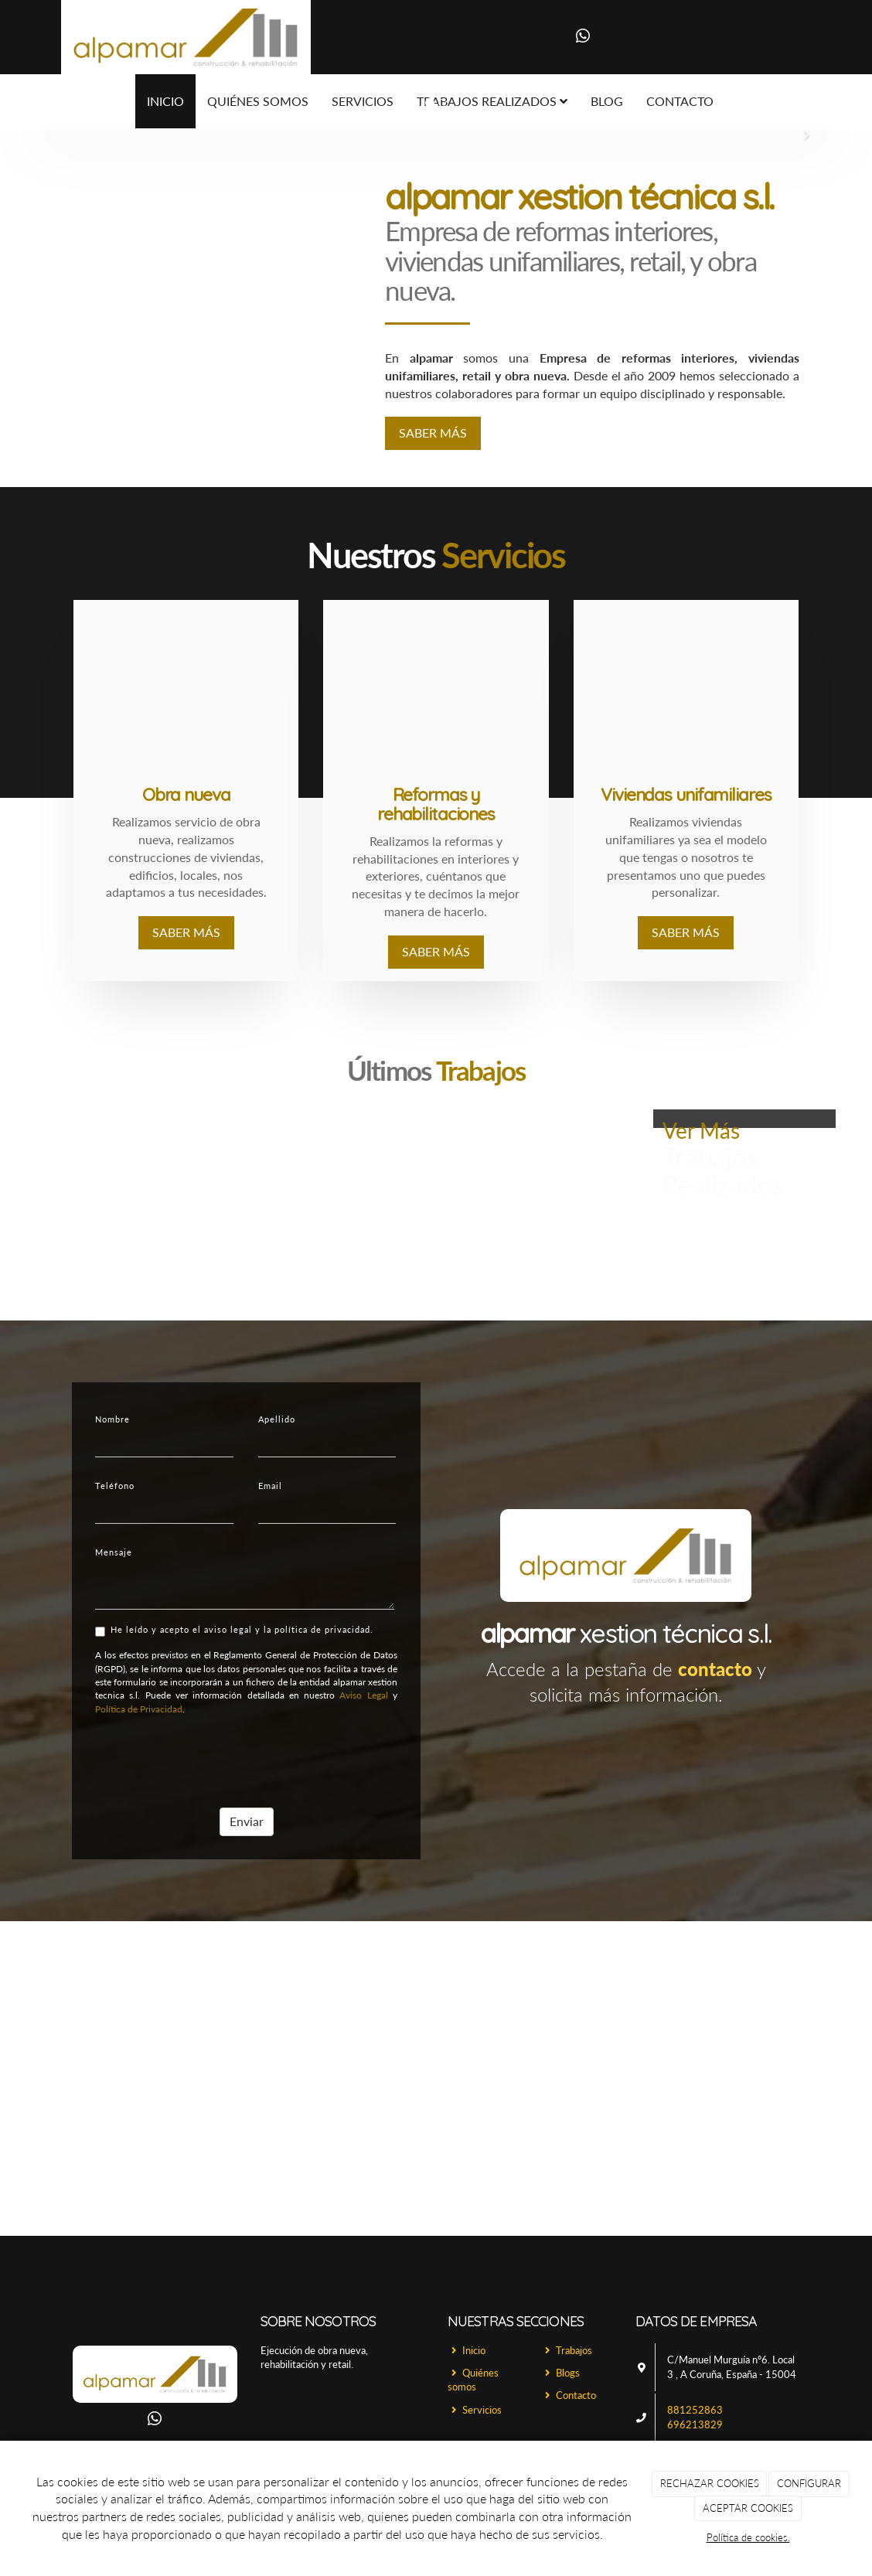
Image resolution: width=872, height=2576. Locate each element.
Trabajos (566, 2350)
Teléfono (112, 1486)
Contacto (568, 2395)
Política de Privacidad (136, 1709)
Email (268, 1486)
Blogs (560, 2372)
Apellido (274, 1419)
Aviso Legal (362, 1695)
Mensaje (111, 1552)
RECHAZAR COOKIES (709, 2483)
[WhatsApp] (583, 37)
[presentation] (210, 1757)
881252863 (695, 2410)
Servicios (475, 2410)
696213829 (695, 2424)
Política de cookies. (748, 2537)
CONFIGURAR (809, 2483)
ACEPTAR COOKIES (748, 2508)
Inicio (165, 101)
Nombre (110, 1419)
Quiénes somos (473, 2379)
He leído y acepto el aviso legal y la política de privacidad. (232, 1630)
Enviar (244, 1821)
